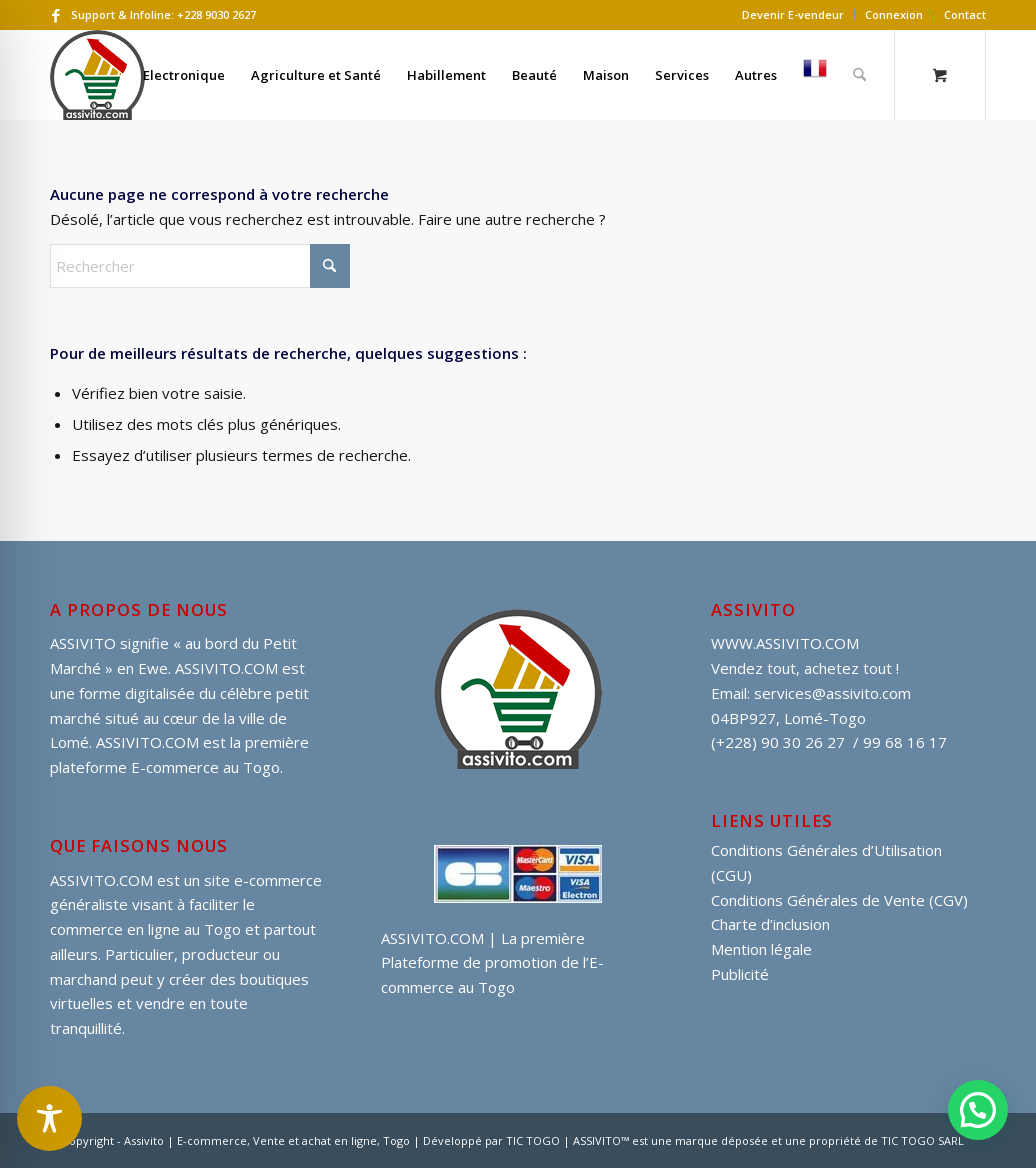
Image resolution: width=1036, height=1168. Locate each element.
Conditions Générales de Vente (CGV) (839, 900)
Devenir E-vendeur (793, 14)
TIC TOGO (533, 1140)
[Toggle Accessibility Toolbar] (49, 1118)
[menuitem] (793, 15)
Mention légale (761, 949)
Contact (965, 14)
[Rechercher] (859, 75)
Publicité (740, 974)
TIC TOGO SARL (922, 1140)
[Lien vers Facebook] (56, 15)
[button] (978, 1110)
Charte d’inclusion (770, 924)
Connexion (894, 14)
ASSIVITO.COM (101, 880)
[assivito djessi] (97, 75)
